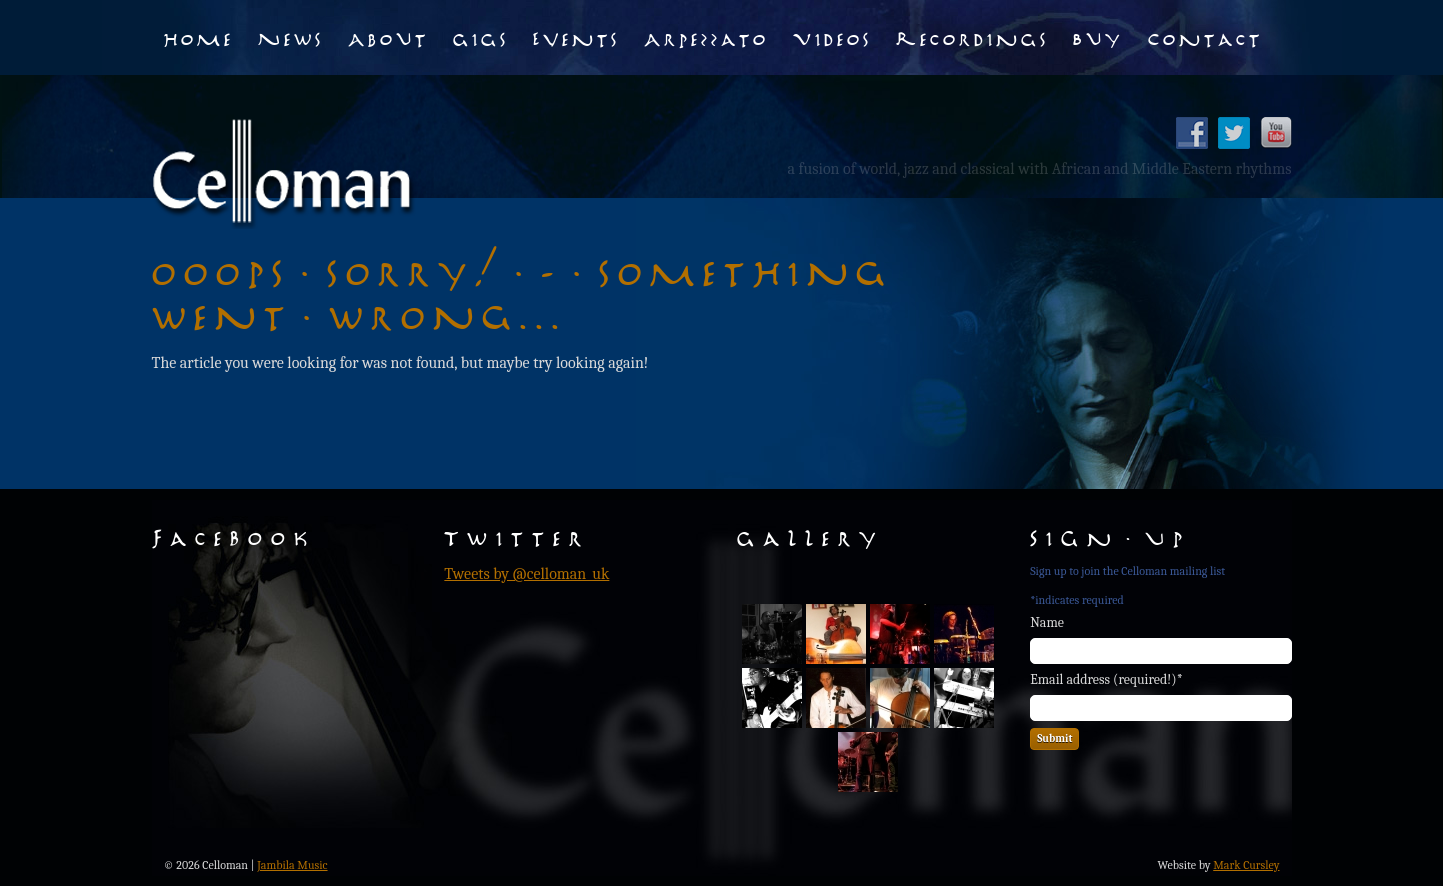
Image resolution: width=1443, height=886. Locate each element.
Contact (1205, 37)
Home (199, 37)
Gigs (481, 37)
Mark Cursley (1246, 865)
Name (1047, 622)
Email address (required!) (1106, 679)
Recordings (972, 37)
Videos (832, 37)
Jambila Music (292, 865)
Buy (1098, 37)
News (291, 37)
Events (576, 37)
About (388, 37)
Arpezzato (706, 37)
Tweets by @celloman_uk (526, 574)
